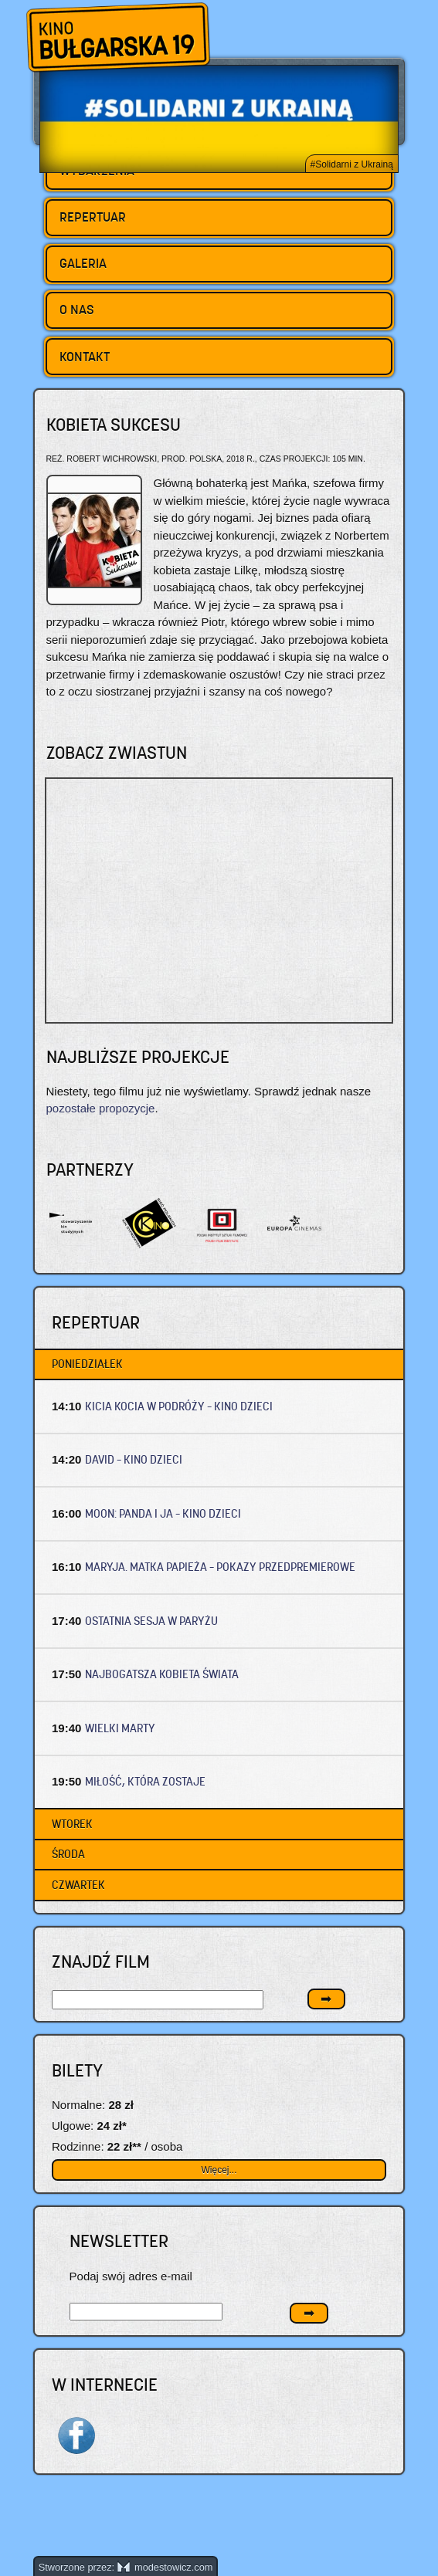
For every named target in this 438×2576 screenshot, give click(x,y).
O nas (76, 309)
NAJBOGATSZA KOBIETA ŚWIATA (162, 1674)
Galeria (83, 263)
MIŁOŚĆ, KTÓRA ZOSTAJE (145, 1781)
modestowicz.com (165, 2567)
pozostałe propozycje (100, 1108)
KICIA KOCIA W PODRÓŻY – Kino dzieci (179, 1406)
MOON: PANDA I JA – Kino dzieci (163, 1513)
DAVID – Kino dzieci (133, 1459)
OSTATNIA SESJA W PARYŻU (151, 1620)
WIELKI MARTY (120, 1728)
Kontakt (84, 356)
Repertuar (92, 217)
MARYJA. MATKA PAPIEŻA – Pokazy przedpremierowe (220, 1566)
